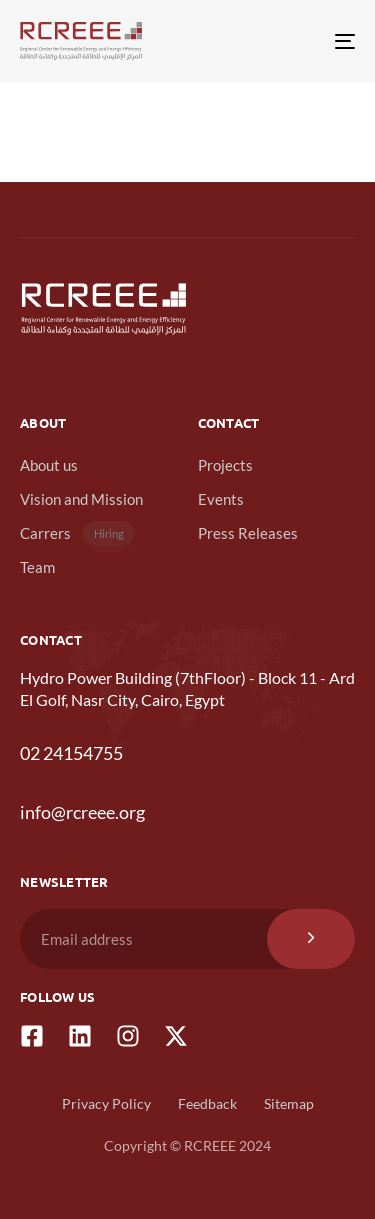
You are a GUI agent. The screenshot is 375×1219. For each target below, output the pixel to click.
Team (37, 567)
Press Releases (248, 533)
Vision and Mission (81, 499)
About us (49, 465)
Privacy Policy (106, 1103)
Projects (225, 465)
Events (221, 499)
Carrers (77, 533)
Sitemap (289, 1103)
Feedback (207, 1103)
